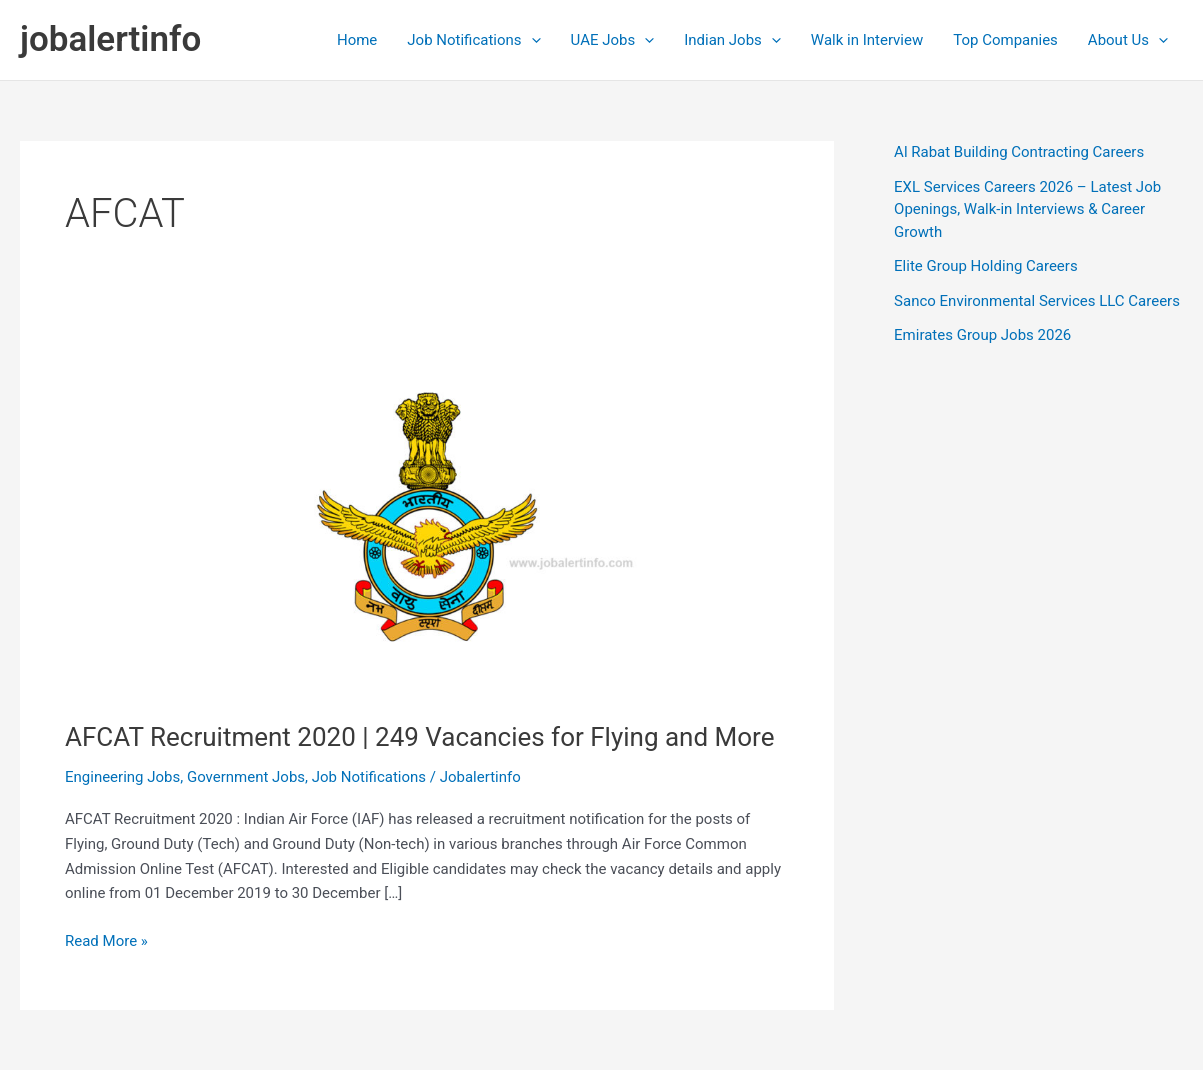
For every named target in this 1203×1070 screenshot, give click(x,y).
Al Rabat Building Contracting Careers (1019, 152)
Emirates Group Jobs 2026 (982, 335)
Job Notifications (473, 40)
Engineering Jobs (122, 777)
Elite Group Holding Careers (986, 266)
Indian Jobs (732, 40)
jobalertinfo (110, 39)
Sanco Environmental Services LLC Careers (1037, 301)
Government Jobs (246, 777)
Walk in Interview (867, 40)
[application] (531, 40)
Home (357, 40)
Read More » (106, 941)
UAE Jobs (613, 40)
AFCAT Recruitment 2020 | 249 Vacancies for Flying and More (419, 737)
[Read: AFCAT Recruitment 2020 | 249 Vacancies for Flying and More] (427, 516)
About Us (1128, 40)
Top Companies (1005, 40)
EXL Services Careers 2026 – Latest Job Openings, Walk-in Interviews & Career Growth (1027, 209)
